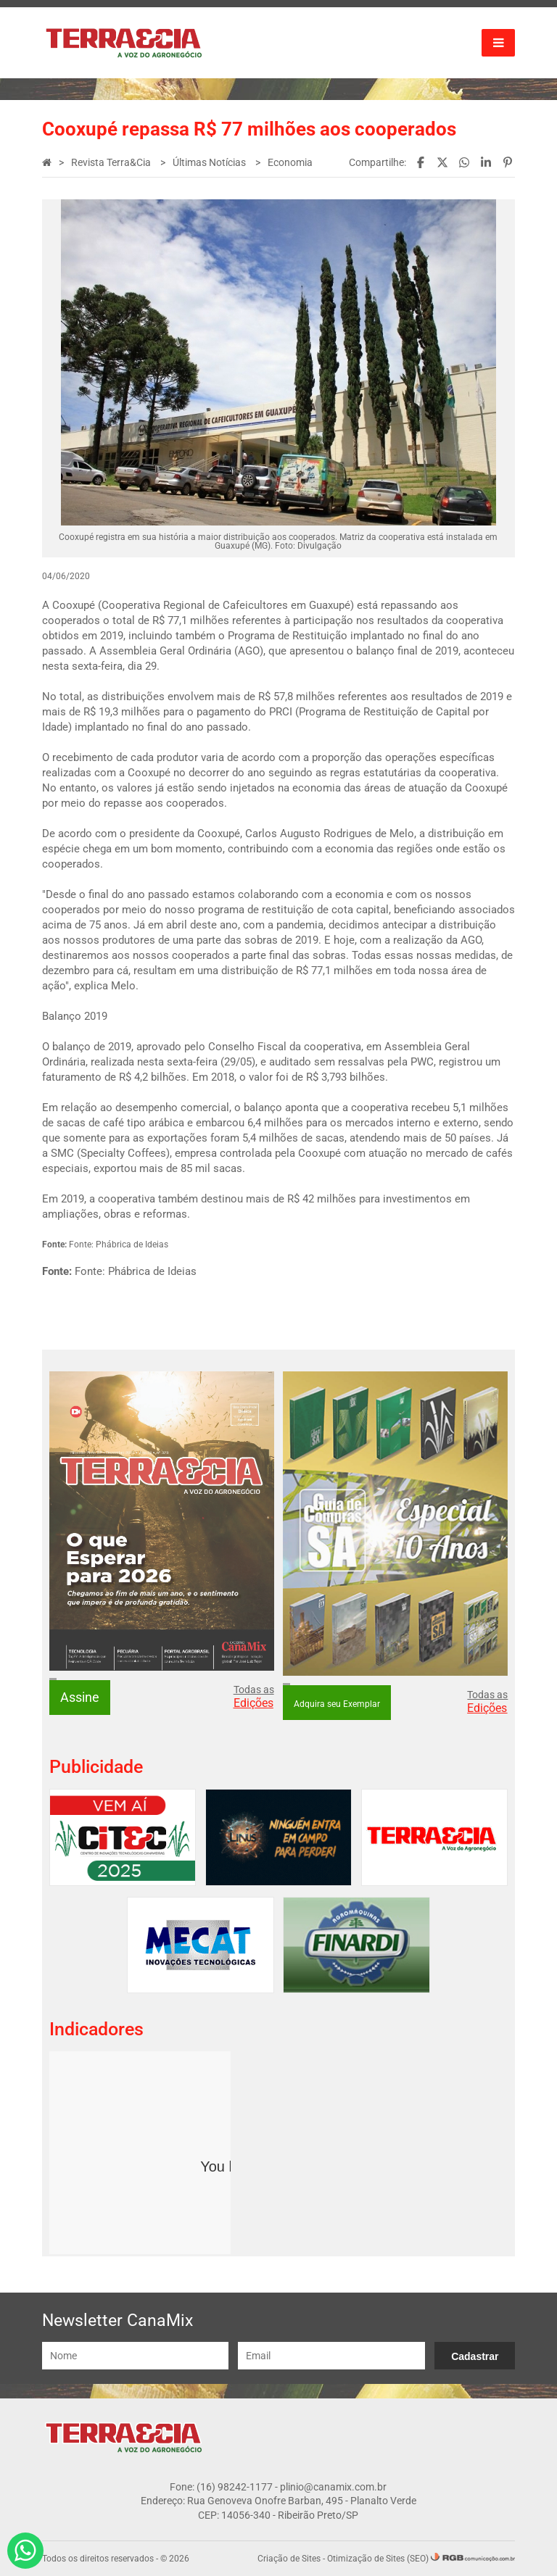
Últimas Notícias (210, 162)
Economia (290, 162)
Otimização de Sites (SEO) (378, 2559)
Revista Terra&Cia (112, 162)
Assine (79, 1697)
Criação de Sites (289, 2559)
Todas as (254, 1697)
